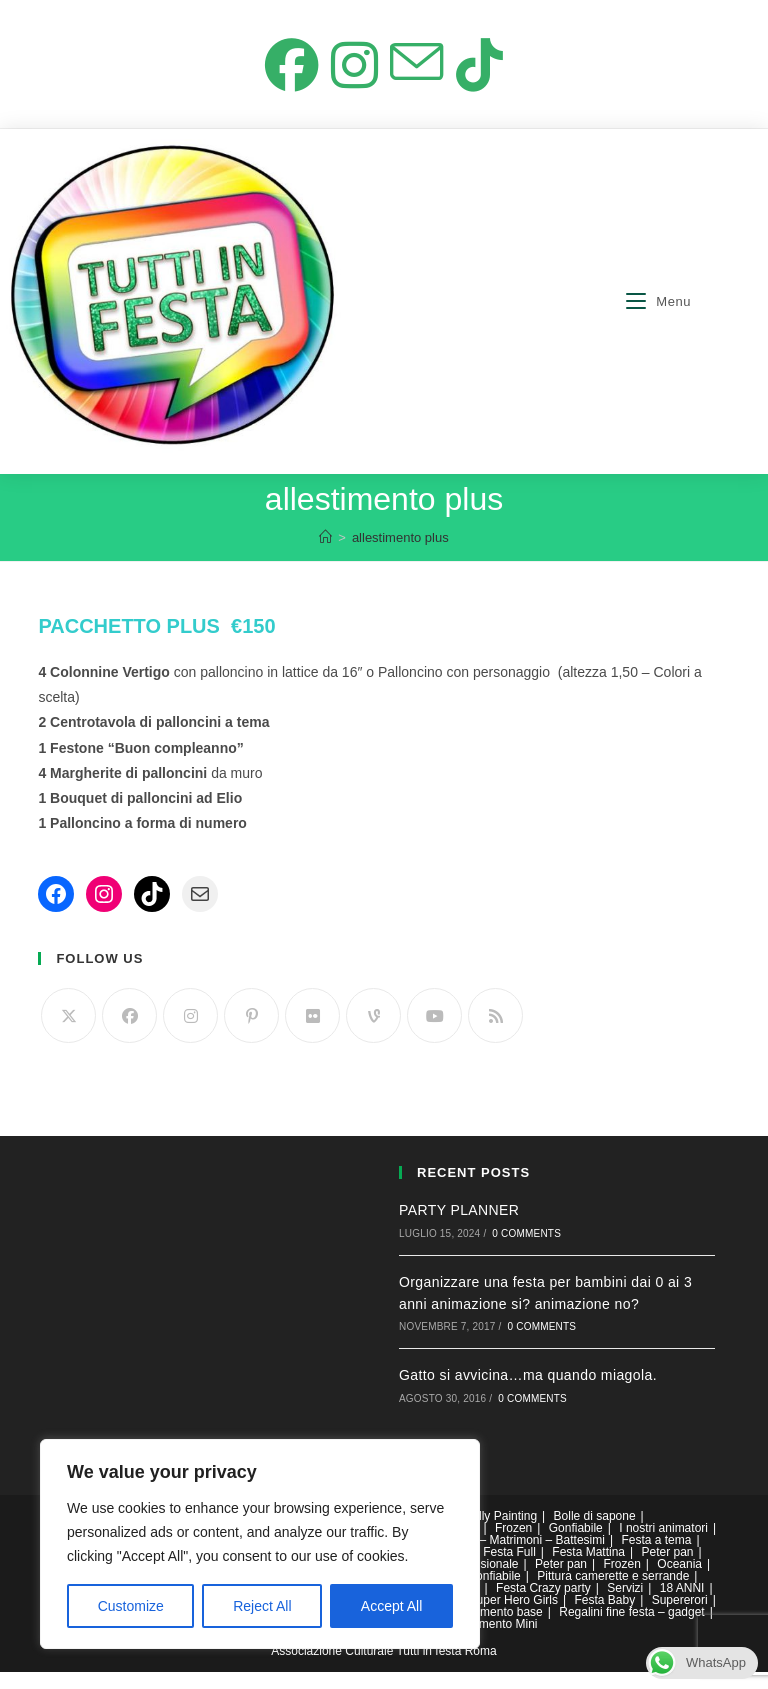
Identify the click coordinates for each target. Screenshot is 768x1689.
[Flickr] (312, 1032)
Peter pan (667, 1569)
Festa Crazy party (543, 1605)
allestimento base (495, 1629)
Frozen (513, 1545)
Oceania (679, 1581)
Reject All (262, 1606)
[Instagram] (190, 1032)
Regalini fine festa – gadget (631, 1629)
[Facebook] (129, 1032)
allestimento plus (400, 554)
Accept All (391, 1606)
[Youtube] (434, 1032)
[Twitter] (68, 1032)
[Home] (325, 554)
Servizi (625, 1605)
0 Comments (526, 1250)
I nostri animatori (663, 1545)
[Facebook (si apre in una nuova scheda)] (284, 76)
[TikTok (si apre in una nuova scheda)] (487, 76)
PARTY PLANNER (459, 1227)
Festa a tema (656, 1557)
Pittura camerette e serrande (613, 1593)
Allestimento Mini (492, 1641)
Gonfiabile (576, 1545)
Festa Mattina (588, 1569)
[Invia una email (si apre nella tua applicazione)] (419, 76)
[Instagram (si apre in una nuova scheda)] (352, 76)
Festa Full (509, 1569)
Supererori (680, 1617)
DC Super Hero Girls (503, 1617)
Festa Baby (604, 1617)
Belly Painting (500, 1533)
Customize (131, 1606)
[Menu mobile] (658, 318)
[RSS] (495, 1032)
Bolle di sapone (595, 1533)
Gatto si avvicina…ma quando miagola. (528, 1393)
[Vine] (373, 1032)
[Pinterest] (251, 1032)
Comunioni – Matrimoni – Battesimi (512, 1557)
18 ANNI (682, 1605)
